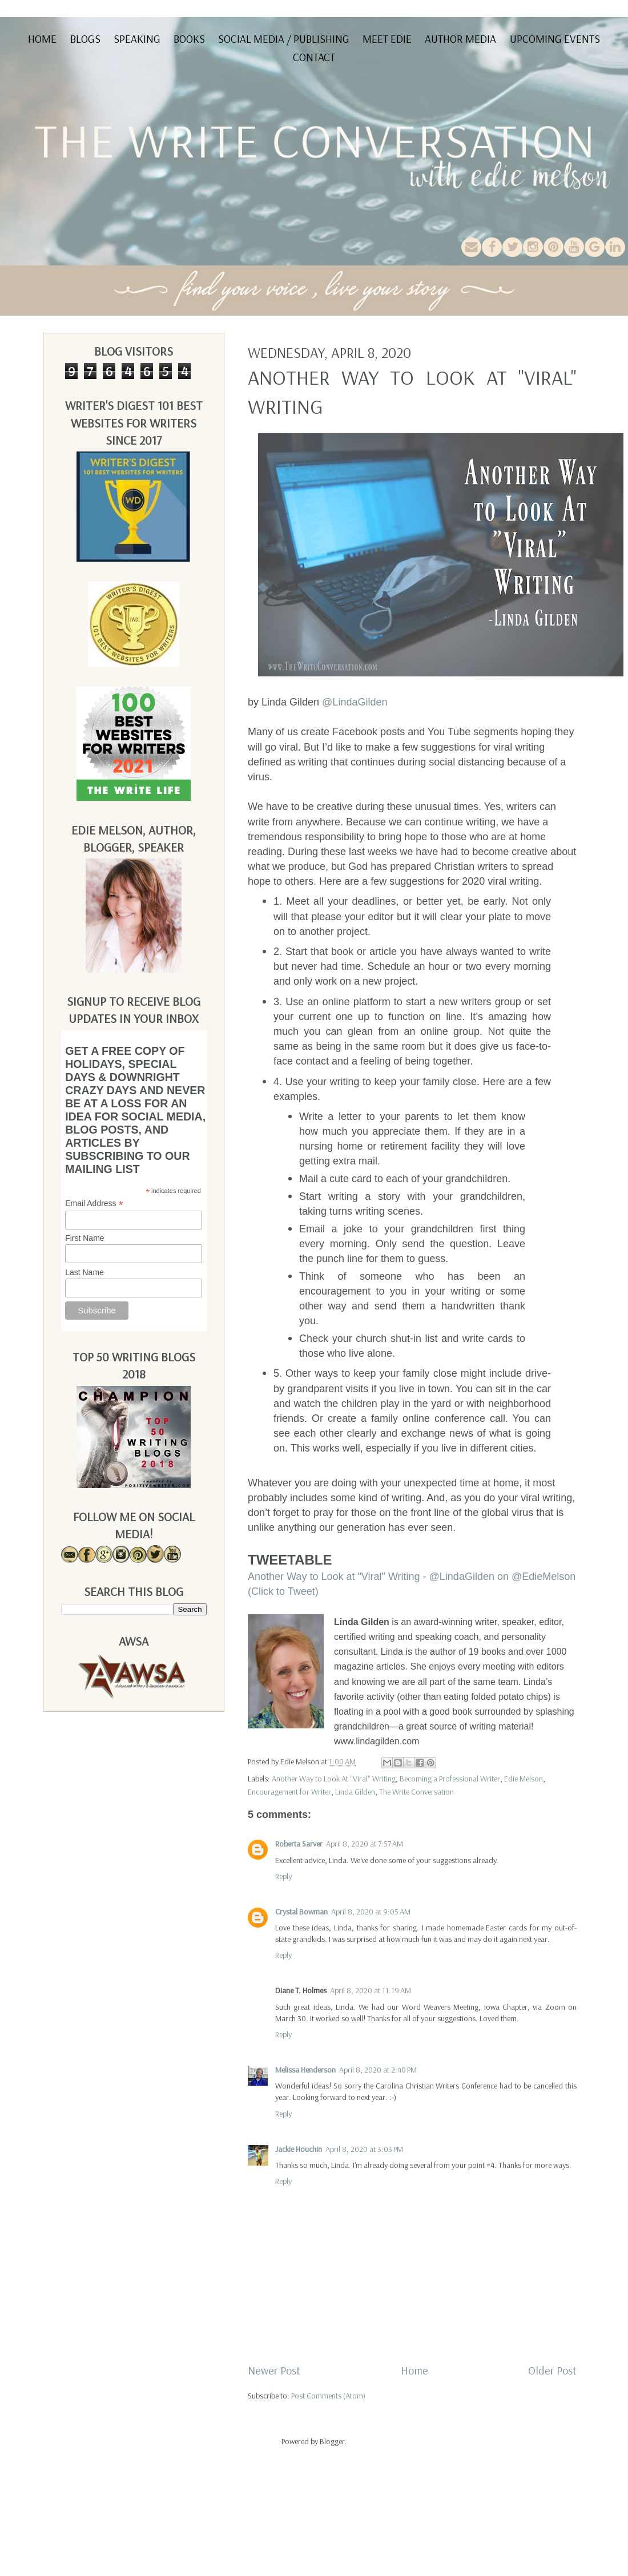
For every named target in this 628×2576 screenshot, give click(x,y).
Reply (283, 1876)
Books (189, 39)
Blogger (332, 2441)
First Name (84, 1238)
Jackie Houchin (298, 2149)
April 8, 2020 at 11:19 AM (370, 1990)
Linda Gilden (355, 1792)
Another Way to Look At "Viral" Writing (334, 1778)
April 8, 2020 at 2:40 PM (378, 2070)
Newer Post (274, 2370)
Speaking (137, 39)
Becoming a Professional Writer (450, 1778)
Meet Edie (387, 39)
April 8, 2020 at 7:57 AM (364, 1844)
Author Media (460, 39)
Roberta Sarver (299, 1844)
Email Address (94, 1203)
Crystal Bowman (301, 1911)
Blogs (85, 39)
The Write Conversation (416, 1792)
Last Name (84, 1272)
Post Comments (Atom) (328, 2395)
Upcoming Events (555, 39)
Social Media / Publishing (283, 39)
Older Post (552, 2370)
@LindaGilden (354, 702)
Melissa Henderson (305, 2070)
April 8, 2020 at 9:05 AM (370, 1911)
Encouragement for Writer (289, 1792)
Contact (314, 57)
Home (42, 39)
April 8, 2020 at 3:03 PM (364, 2149)
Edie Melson (523, 1778)
